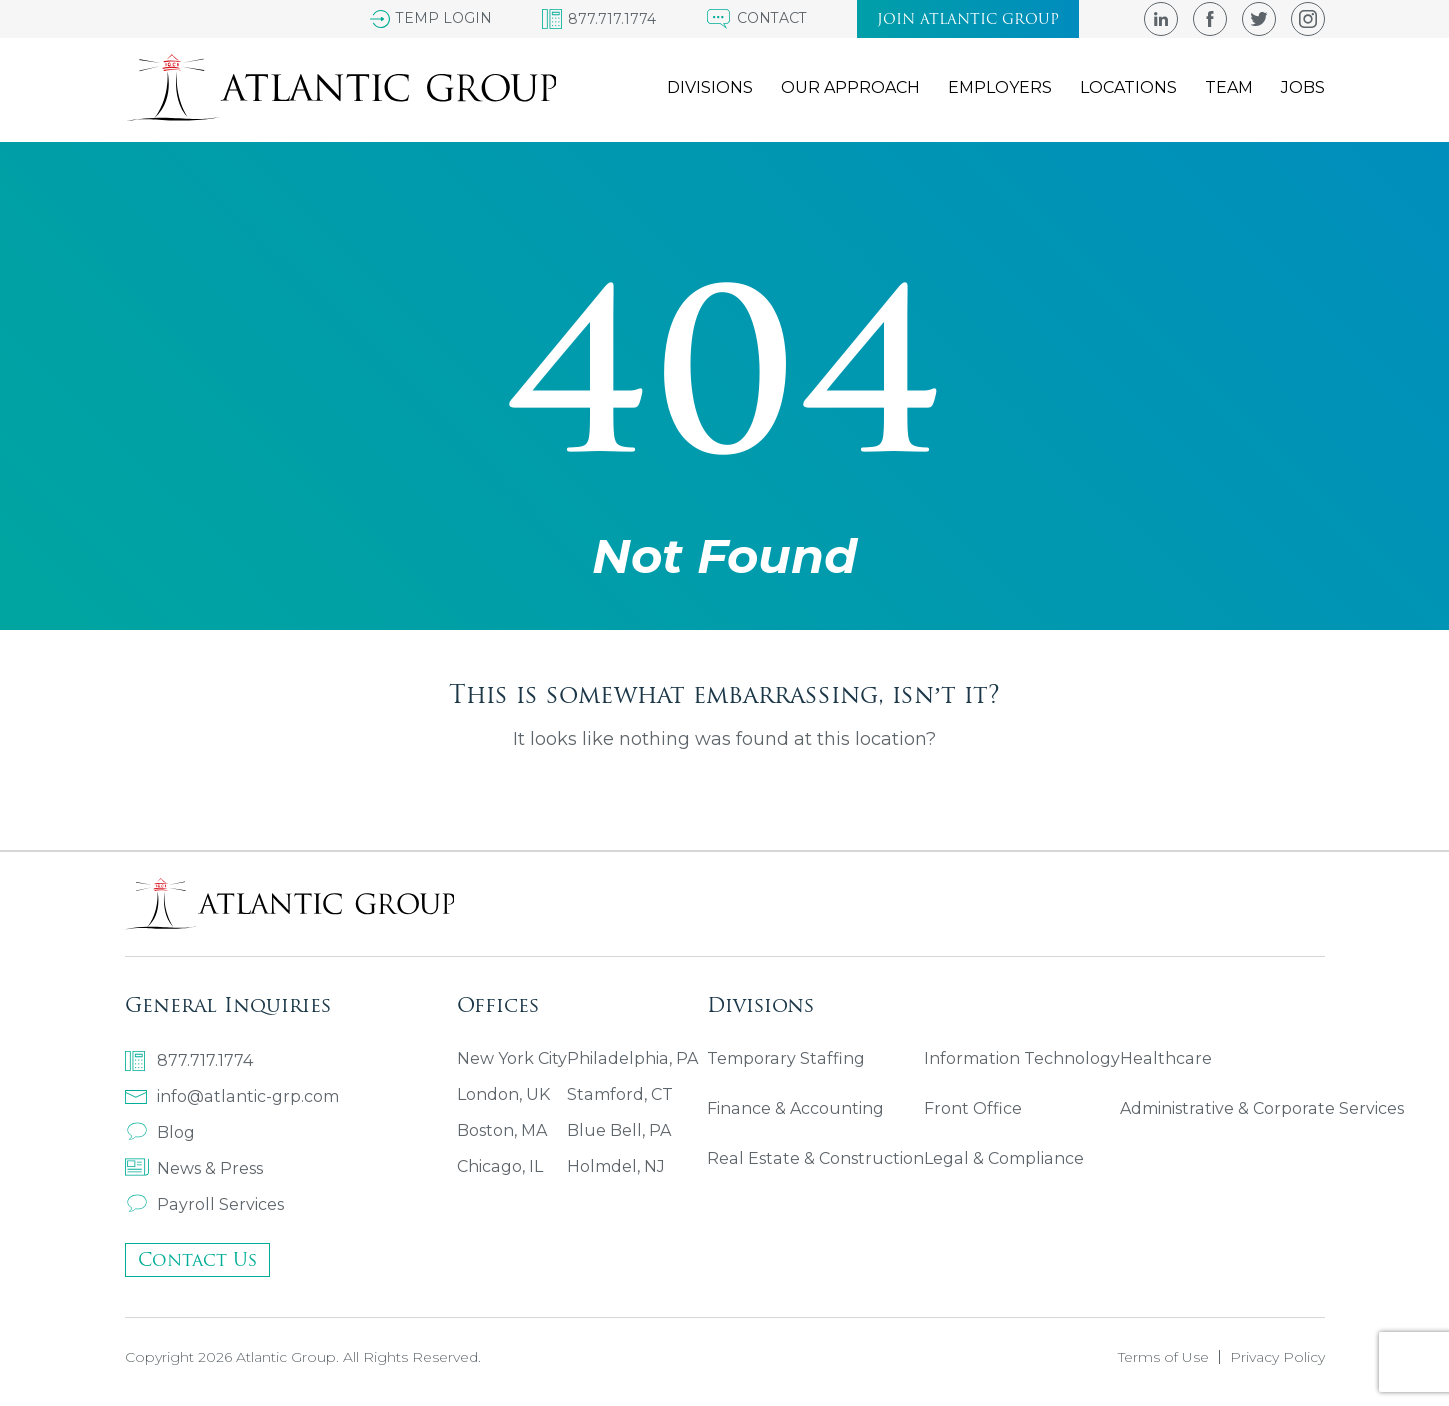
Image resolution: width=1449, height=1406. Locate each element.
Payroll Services (204, 1204)
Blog (160, 1132)
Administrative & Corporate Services (1258, 1108)
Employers (1000, 88)
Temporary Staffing (785, 1058)
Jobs (1303, 88)
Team (1229, 88)
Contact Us (197, 1259)
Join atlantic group (968, 19)
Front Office (971, 1108)
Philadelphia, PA (631, 1058)
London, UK (503, 1094)
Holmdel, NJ (616, 1166)
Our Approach (850, 88)
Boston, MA (502, 1130)
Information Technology (1019, 1058)
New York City (512, 1058)
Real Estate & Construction (814, 1158)
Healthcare (1162, 1058)
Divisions (710, 88)
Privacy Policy (1277, 1357)
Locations (1128, 88)
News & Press (194, 1168)
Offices (498, 1004)
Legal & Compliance (1001, 1158)
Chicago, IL (499, 1166)
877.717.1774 (189, 1061)
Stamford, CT (619, 1094)
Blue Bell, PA (619, 1130)
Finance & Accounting (795, 1108)
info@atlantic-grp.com (231, 1096)
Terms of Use (1163, 1357)
